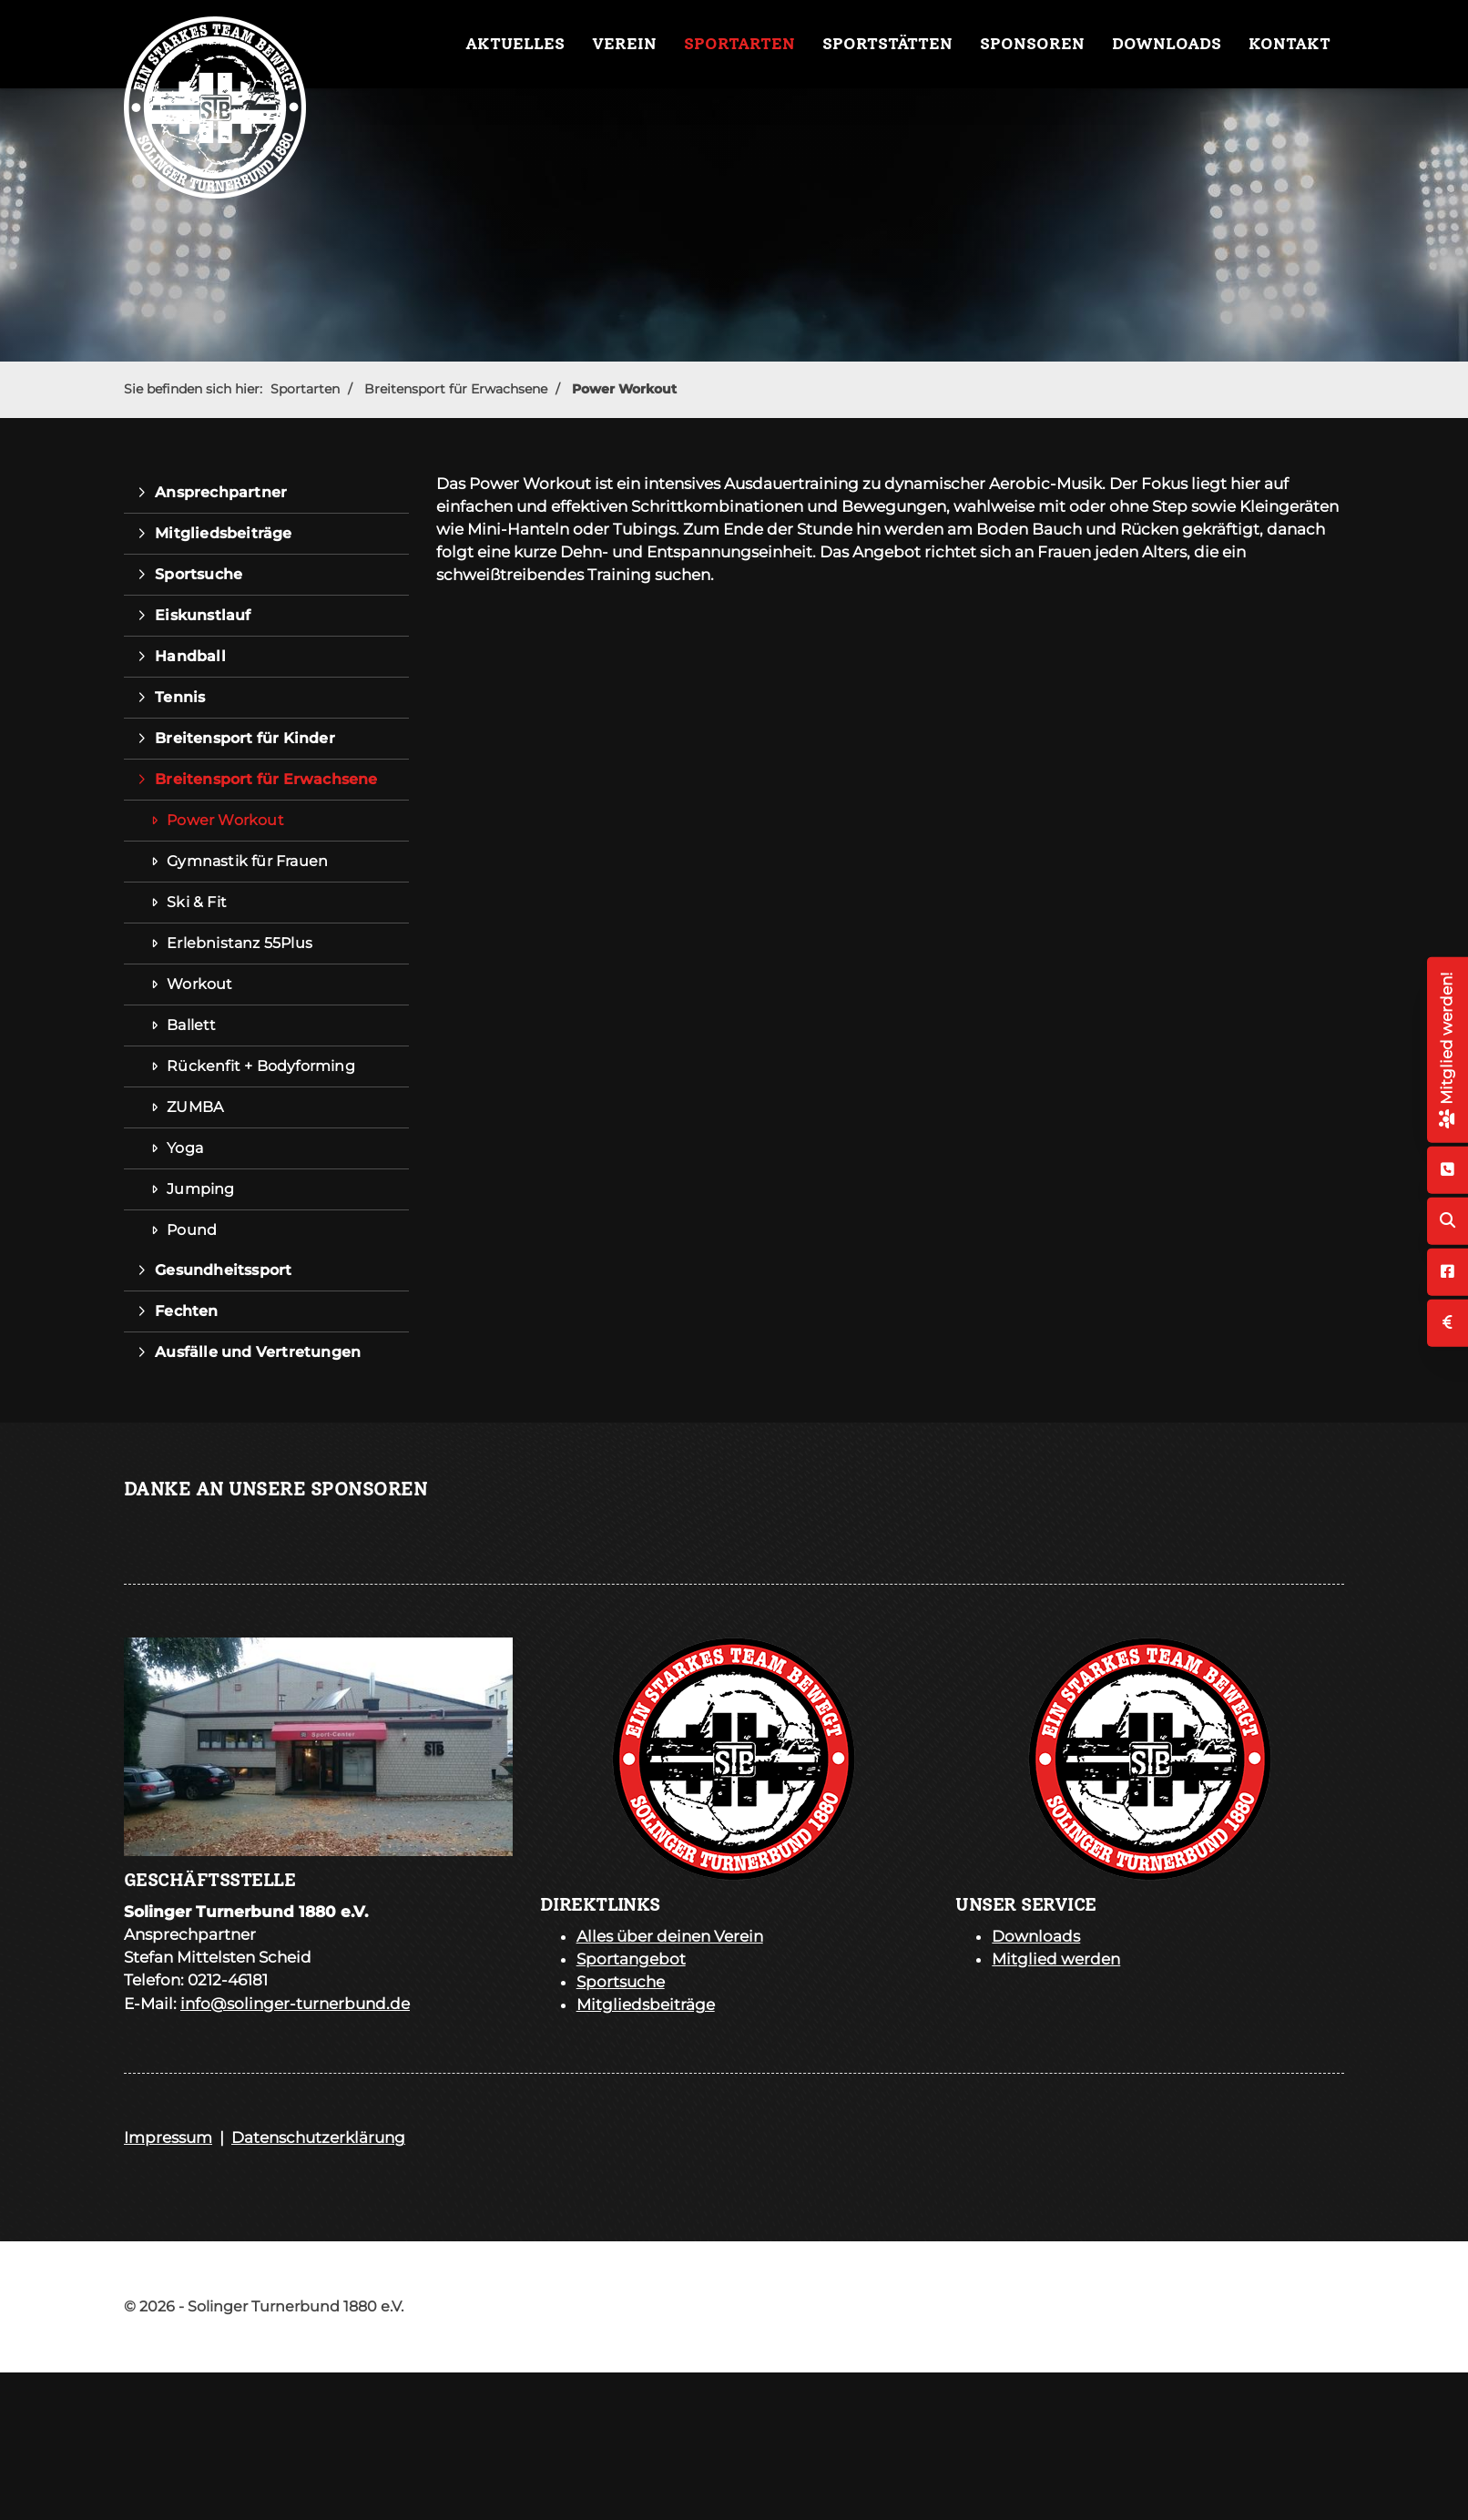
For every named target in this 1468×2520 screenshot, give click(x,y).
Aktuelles (515, 44)
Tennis (180, 697)
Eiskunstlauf (202, 615)
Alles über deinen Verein (669, 1936)
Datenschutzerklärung (318, 2137)
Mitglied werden (1056, 1959)
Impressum (168, 2137)
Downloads (1166, 44)
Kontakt (1289, 44)
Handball (190, 656)
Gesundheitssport (223, 1270)
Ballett (191, 1025)
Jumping (200, 1189)
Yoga (185, 1148)
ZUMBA (195, 1107)
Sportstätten (887, 44)
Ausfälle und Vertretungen (258, 1352)
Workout (199, 984)
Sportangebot (631, 1959)
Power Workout (624, 389)
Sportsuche (198, 574)
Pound (192, 1230)
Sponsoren (1032, 44)
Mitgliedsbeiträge (223, 533)
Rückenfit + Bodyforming (261, 1066)
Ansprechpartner (221, 492)
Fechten (186, 1311)
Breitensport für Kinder (245, 738)
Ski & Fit (197, 902)
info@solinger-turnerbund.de (295, 2004)
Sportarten (739, 44)
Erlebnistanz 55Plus (239, 943)
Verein (624, 44)
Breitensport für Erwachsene (455, 389)
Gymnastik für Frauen (247, 861)
